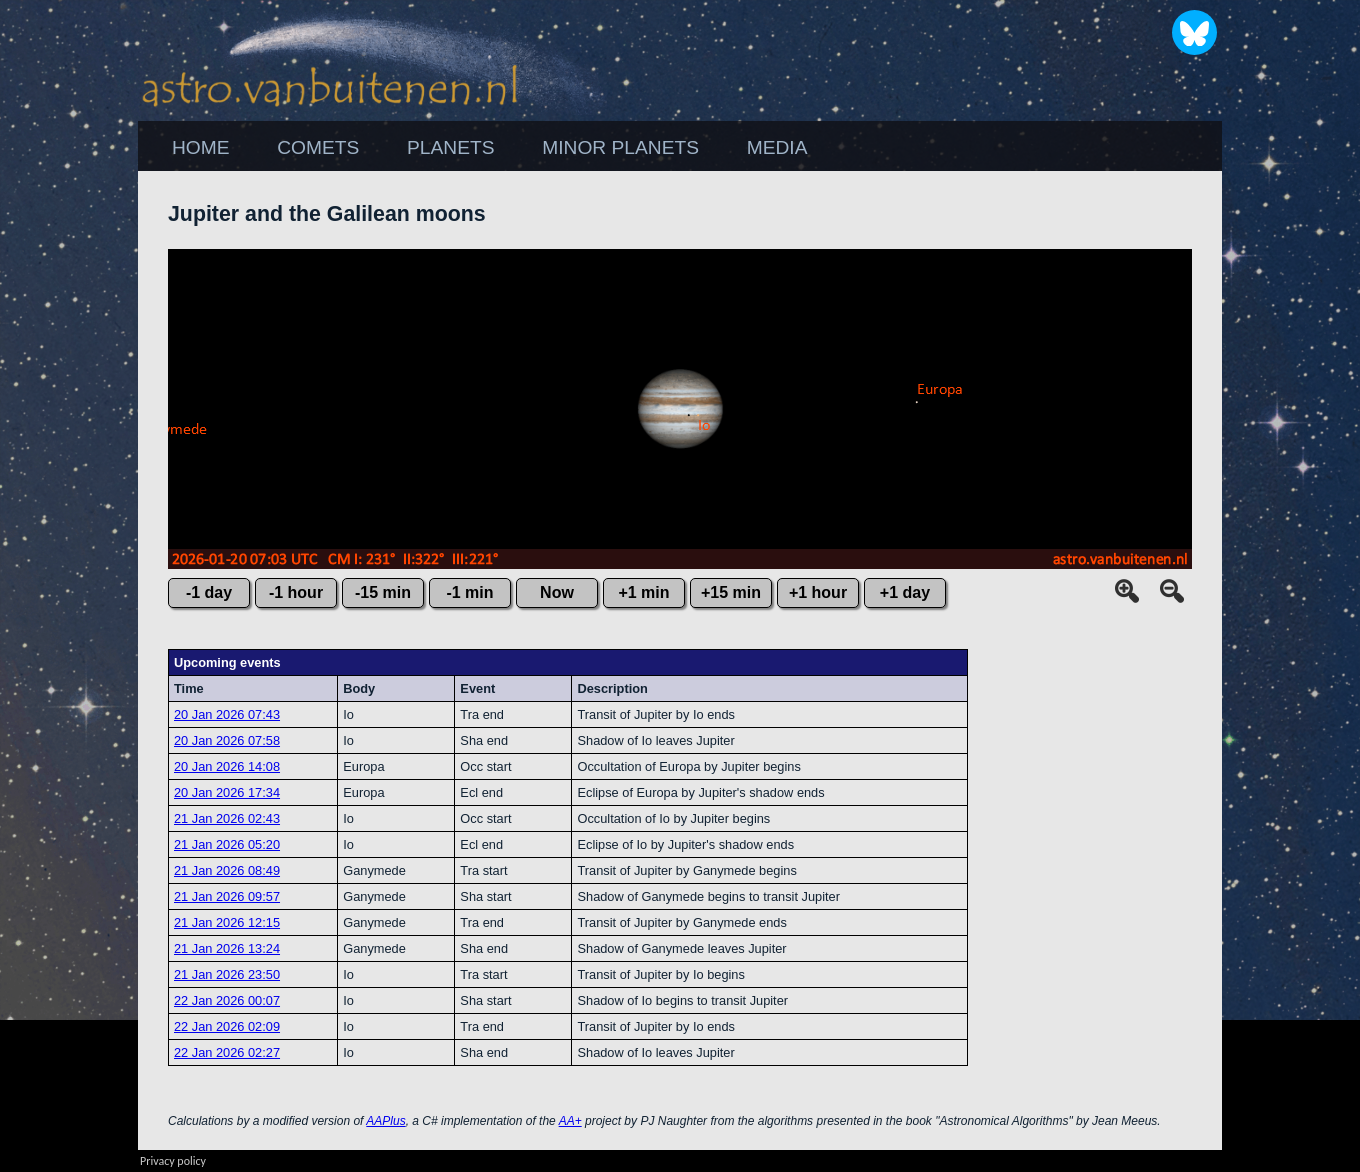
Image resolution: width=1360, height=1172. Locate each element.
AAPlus (385, 1121)
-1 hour (296, 592)
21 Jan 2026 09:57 (227, 896)
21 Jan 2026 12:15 (227, 922)
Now (557, 592)
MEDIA (777, 147)
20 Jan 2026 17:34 (227, 792)
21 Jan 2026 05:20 (227, 844)
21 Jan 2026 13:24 (227, 948)
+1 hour (818, 592)
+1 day (905, 592)
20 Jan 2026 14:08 (227, 766)
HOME (201, 147)
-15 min (383, 592)
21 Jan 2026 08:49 (227, 870)
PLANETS (450, 147)
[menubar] (489, 148)
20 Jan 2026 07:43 (227, 714)
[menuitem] (200, 148)
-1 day (209, 592)
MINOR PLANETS (620, 147)
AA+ (570, 1121)
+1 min (643, 592)
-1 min (469, 592)
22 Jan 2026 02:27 (227, 1052)
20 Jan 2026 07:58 (227, 740)
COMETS (318, 147)
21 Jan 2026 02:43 (227, 818)
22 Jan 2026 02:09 (227, 1026)
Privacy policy (173, 1161)
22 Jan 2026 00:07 (227, 1000)
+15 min (731, 592)
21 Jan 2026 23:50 (227, 974)
